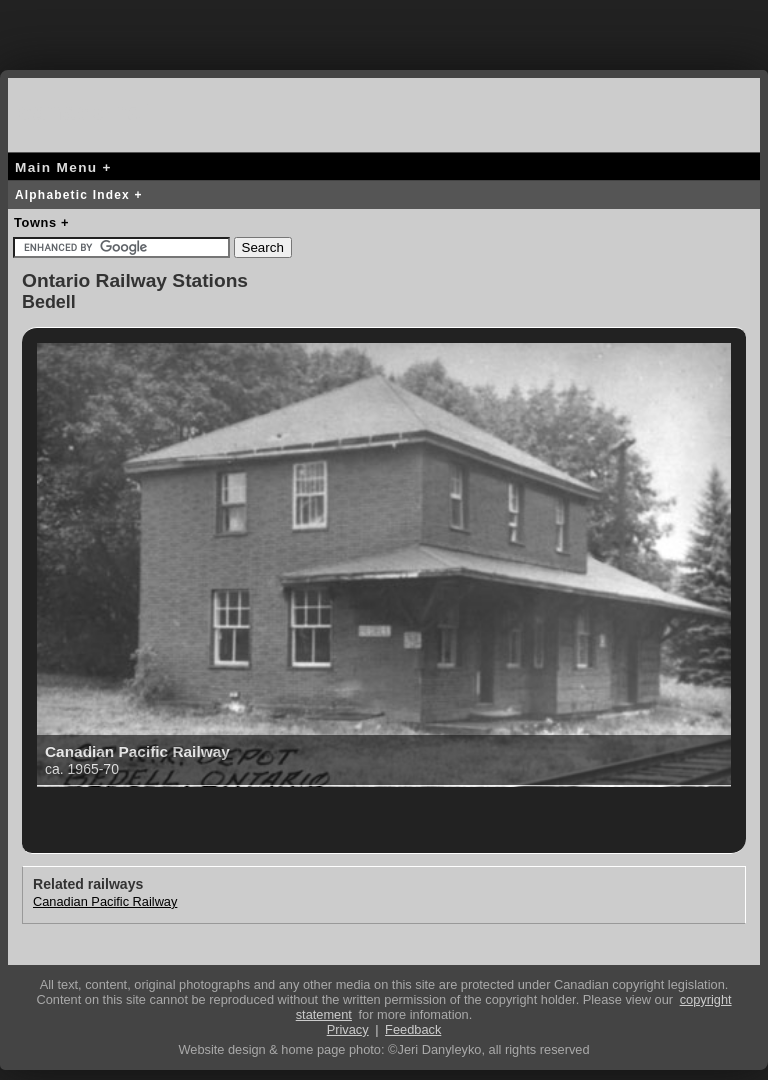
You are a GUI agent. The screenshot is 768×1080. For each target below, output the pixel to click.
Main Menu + (63, 167)
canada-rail (88, 111)
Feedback (413, 1029)
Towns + (41, 222)
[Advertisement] (384, 30)
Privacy (348, 1029)
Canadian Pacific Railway (105, 901)
